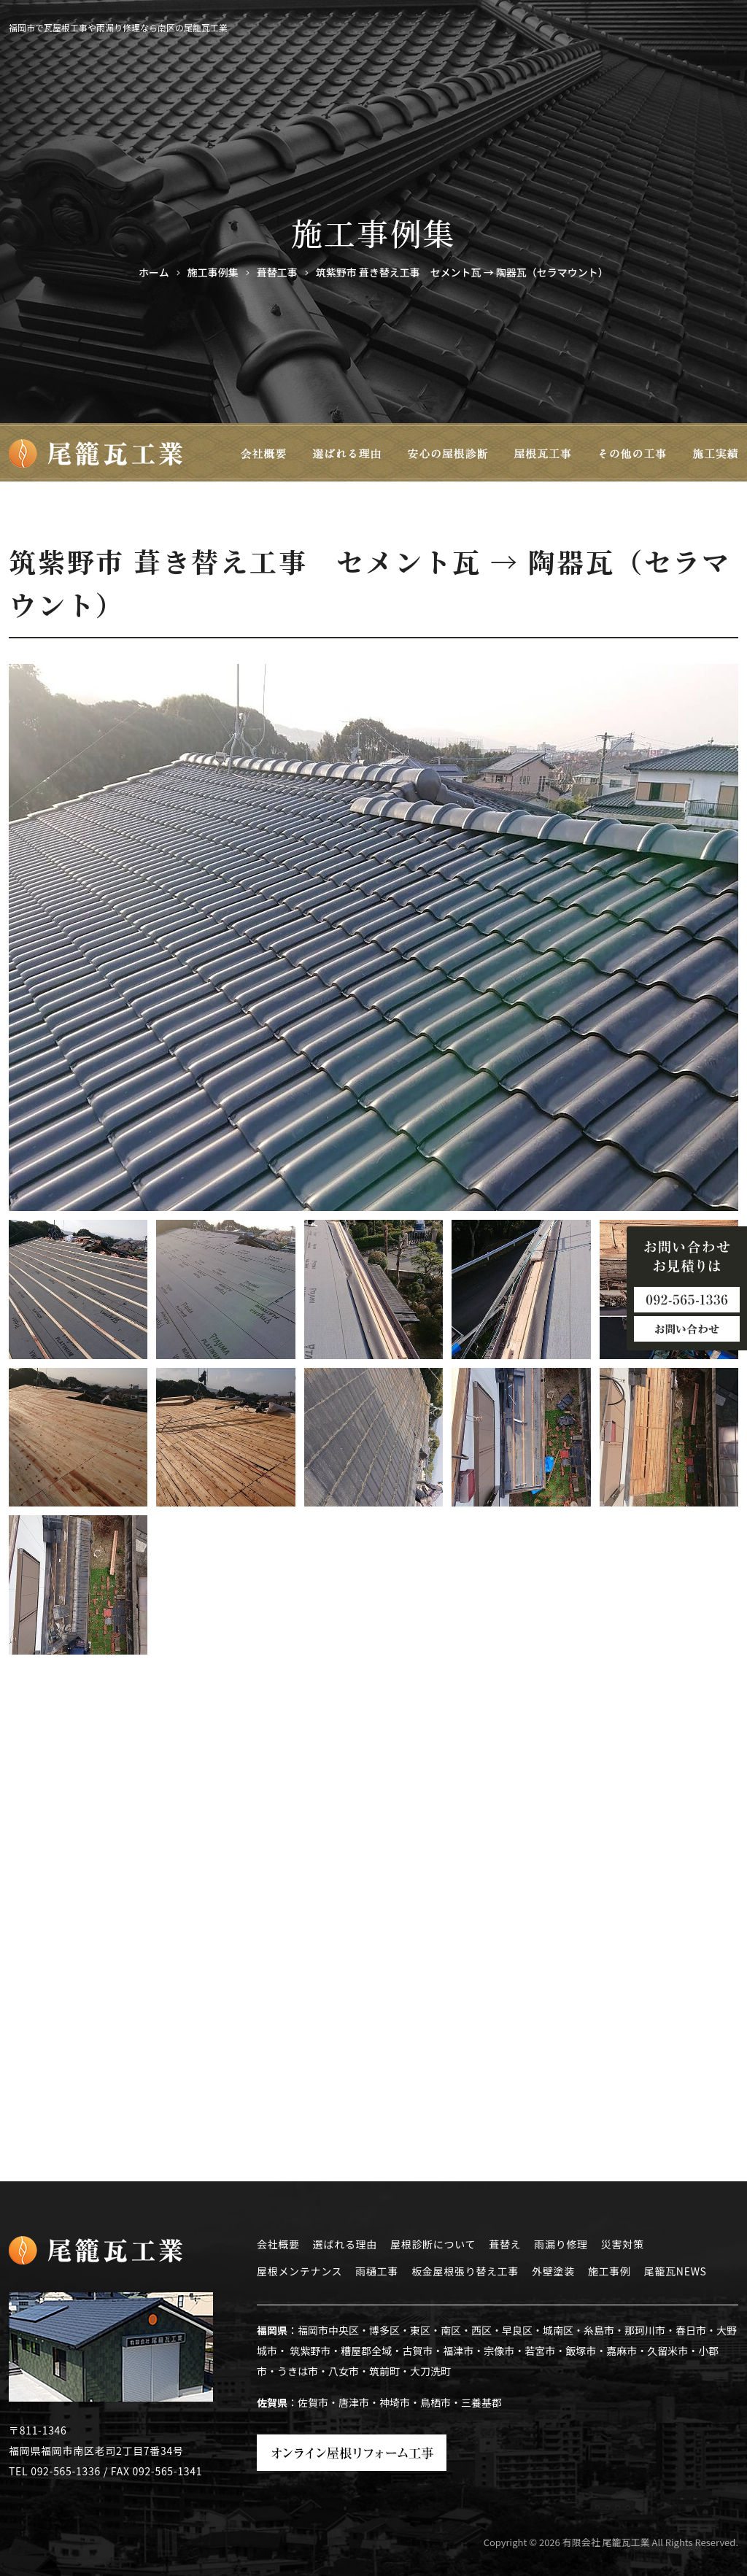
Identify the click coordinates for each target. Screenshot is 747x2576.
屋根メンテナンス (299, 2271)
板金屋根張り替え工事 (465, 2271)
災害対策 (622, 2244)
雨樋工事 (376, 2271)
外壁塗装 (553, 2271)
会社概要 (278, 2244)
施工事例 (609, 2271)
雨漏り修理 (561, 2244)
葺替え (505, 2244)
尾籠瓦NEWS (675, 2271)
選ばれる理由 (345, 2244)
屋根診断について (433, 2244)
